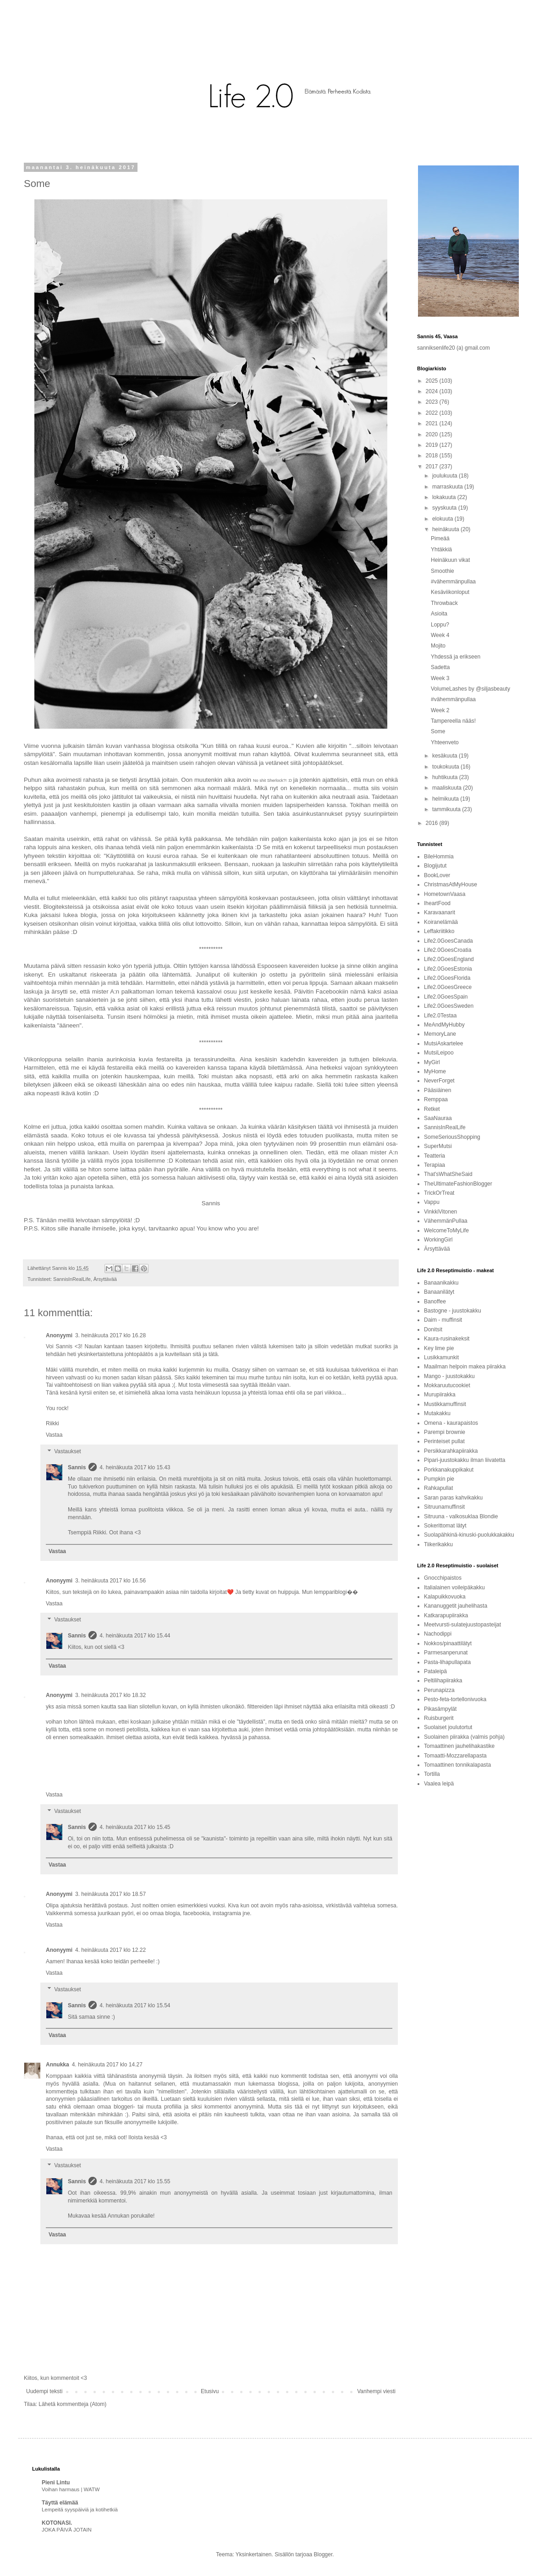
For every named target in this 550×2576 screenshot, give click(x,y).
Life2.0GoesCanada (448, 941)
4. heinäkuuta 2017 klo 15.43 (134, 1467)
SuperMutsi (438, 1146)
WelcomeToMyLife (446, 1230)
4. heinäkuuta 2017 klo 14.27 (107, 2064)
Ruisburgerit (439, 1718)
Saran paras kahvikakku (453, 1497)
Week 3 (440, 678)
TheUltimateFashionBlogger (458, 1184)
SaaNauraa (438, 1118)
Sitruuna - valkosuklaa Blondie (461, 1516)
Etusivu (210, 2391)
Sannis (77, 1467)
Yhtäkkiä (441, 549)
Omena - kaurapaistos (451, 1423)
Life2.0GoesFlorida (447, 978)
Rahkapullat (438, 1488)
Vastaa (54, 1435)
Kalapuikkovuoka (445, 1596)
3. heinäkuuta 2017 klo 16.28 (110, 1335)
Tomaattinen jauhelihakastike (459, 1746)
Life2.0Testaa (440, 1015)
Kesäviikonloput (450, 592)
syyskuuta (445, 508)
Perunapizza (439, 1690)
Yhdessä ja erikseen (455, 657)
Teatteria (434, 1156)
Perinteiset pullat (444, 1441)
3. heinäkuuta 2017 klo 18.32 (110, 1695)
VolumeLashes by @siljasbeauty (470, 689)
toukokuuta (446, 766)
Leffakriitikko (439, 931)
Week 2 (440, 710)
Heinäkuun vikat (450, 560)
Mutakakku (437, 1413)
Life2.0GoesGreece (448, 987)
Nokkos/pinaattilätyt (448, 1643)
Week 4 (440, 635)
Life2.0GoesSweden (448, 1006)
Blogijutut (435, 865)
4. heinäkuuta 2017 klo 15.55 (134, 2181)
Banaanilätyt (439, 1292)
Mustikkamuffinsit (445, 1404)
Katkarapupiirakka (446, 1615)
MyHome (435, 1071)
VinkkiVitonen (440, 1211)
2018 (433, 455)
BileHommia (439, 856)
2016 (433, 823)
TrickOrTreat (439, 1193)
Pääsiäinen (437, 1090)
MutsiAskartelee (443, 1043)
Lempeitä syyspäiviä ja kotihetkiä (80, 2509)
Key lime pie (439, 1348)
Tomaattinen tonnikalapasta (457, 1765)
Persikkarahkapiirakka (451, 1451)
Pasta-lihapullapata (447, 1662)
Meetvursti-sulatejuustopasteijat (462, 1624)
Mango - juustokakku (449, 1376)
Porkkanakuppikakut (448, 1470)
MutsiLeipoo (439, 1052)
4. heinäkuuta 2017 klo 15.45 (134, 1827)
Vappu (432, 1202)
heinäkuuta (446, 529)
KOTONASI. (57, 2523)
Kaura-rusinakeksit (446, 1338)
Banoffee (435, 1301)
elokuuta (443, 519)
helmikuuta (446, 799)
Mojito (438, 646)
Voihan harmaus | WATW (70, 2489)
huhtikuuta (445, 777)
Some (438, 731)
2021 (433, 423)
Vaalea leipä (439, 1783)
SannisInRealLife (72, 1279)
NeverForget (439, 1080)
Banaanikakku (441, 1283)
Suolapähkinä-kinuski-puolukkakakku (469, 1535)
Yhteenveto (445, 742)
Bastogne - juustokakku (452, 1310)
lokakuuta (444, 497)
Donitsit (433, 1329)
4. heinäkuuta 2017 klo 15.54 (134, 2005)
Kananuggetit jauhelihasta (455, 1606)
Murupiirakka (440, 1394)
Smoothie (442, 571)
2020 (433, 434)
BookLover (437, 875)
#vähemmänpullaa (453, 581)
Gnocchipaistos (443, 1578)
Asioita (439, 613)
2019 (433, 445)
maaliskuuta (447, 788)
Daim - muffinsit (443, 1320)
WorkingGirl (438, 1239)
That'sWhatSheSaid (448, 1174)
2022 (433, 413)
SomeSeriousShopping (452, 1137)
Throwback (444, 603)
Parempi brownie (444, 1432)
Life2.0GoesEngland (449, 959)
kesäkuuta (445, 755)
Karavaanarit (439, 912)
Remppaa (436, 1099)
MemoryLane (440, 1034)
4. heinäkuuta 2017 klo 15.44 (134, 1635)
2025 (433, 381)
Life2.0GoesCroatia (447, 950)
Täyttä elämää (60, 2502)
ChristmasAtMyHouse (450, 884)
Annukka (57, 2064)
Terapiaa (434, 1165)
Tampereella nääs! (453, 721)
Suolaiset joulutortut (448, 1727)
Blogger (323, 2554)
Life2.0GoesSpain (446, 997)
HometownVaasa (445, 894)
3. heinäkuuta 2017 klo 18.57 (110, 1894)
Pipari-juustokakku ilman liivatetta (464, 1460)
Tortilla (432, 1774)
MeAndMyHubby (444, 1025)
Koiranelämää (441, 922)
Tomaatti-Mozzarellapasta (455, 1755)
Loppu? (440, 624)
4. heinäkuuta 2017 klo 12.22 (110, 1950)
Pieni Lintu (56, 2482)
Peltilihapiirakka (443, 1680)
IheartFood (437, 903)
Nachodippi (437, 1634)
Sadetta (440, 667)
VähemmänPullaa (446, 1221)
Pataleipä (435, 1671)
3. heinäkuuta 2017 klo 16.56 (110, 1580)
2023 (433, 402)
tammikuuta (447, 809)
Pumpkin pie (439, 1479)
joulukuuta (445, 475)
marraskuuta (448, 486)
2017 (433, 466)
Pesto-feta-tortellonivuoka (455, 1699)
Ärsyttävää (105, 1279)
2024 (433, 391)
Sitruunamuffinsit (444, 1507)
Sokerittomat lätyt (445, 1525)
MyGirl (432, 1062)
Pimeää (440, 538)
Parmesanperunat (446, 1652)
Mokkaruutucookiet (447, 1385)
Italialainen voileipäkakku (454, 1587)
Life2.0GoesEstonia (448, 969)
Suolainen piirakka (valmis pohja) (464, 1737)
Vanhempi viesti (376, 2391)
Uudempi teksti (44, 2391)
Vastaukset (67, 1451)
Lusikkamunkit (441, 1357)
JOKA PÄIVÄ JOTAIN (67, 2529)
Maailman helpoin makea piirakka (465, 1366)
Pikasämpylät (440, 1709)
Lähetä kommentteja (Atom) (72, 2404)
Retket (432, 1109)
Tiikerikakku (438, 1544)
